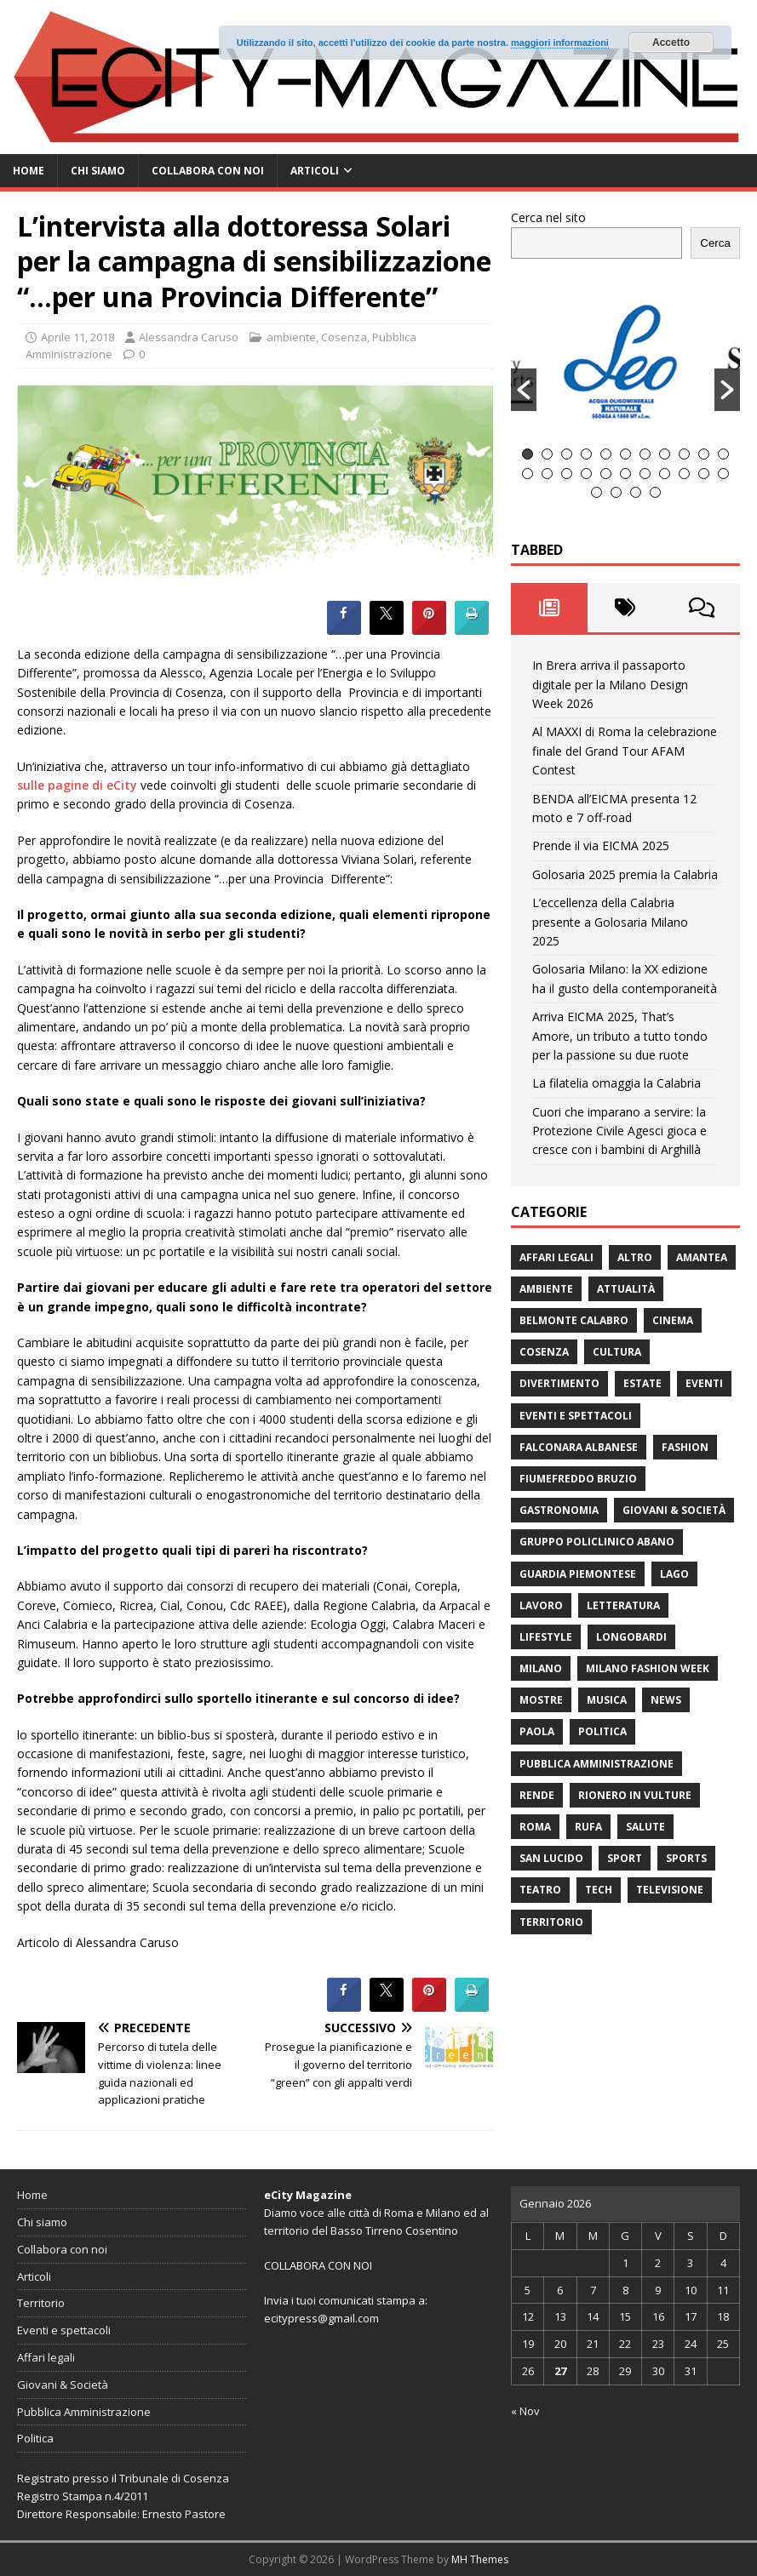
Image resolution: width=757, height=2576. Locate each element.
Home (28, 170)
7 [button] (645, 454)
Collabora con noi (208, 170)
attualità (626, 1289)
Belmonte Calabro (573, 1320)
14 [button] (566, 473)
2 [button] (547, 454)
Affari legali (556, 1257)
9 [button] (684, 454)
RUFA (588, 1826)
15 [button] (586, 473)
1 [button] (527, 454)
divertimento (559, 1383)
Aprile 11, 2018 (77, 337)
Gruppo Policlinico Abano (596, 1541)
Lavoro (541, 1605)
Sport (624, 1858)
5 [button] (605, 454)
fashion (685, 1447)
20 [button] (684, 473)
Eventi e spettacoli (575, 1415)
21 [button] (703, 473)
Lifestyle (545, 1637)
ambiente (291, 337)
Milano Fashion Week (647, 1668)
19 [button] (664, 473)
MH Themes (479, 2559)
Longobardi (631, 1637)
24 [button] (616, 492)
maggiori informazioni (560, 42)
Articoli (314, 170)
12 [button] (527, 473)
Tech (598, 1889)
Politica (602, 1731)
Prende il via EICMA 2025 (600, 845)
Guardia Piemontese (577, 1574)
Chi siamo (98, 170)
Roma (535, 1826)
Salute (645, 1826)
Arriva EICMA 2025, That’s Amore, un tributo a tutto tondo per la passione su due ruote (620, 1035)
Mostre (541, 1700)
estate (642, 1383)
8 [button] (664, 454)
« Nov (525, 2411)
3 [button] (566, 454)
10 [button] (703, 454)
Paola (536, 1731)
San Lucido (551, 1858)
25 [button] (635, 492)
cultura (617, 1352)
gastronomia (559, 1510)
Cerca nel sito (548, 217)
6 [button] (625, 454)
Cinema (672, 1320)
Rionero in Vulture (634, 1795)
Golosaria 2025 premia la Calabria (625, 874)
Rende (536, 1795)
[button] (523, 389)
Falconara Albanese (578, 1447)
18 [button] (645, 473)
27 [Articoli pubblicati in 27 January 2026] (560, 2371)
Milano (540, 1668)
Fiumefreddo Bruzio (578, 1478)
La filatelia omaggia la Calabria (616, 1083)
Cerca (715, 243)
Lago (674, 1574)
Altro (634, 1257)
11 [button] (723, 454)
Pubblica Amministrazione (596, 1763)
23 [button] (596, 492)
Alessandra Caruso (188, 337)
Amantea (701, 1257)
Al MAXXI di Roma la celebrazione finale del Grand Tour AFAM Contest (624, 750)
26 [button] (655, 492)
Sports (686, 1858)
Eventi (704, 1383)
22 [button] (723, 473)
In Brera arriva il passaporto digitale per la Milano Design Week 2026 (610, 684)
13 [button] (547, 473)
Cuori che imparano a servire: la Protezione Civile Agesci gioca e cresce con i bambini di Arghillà (619, 1131)
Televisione (669, 1889)
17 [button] (625, 473)
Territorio (551, 1922)
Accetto (671, 43)
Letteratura (623, 1605)
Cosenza (344, 337)
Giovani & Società (673, 1510)
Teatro (540, 1889)
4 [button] (586, 454)
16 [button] (605, 473)
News (666, 1700)
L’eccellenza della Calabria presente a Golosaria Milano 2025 (610, 921)
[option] (626, 361)
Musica (607, 1700)
